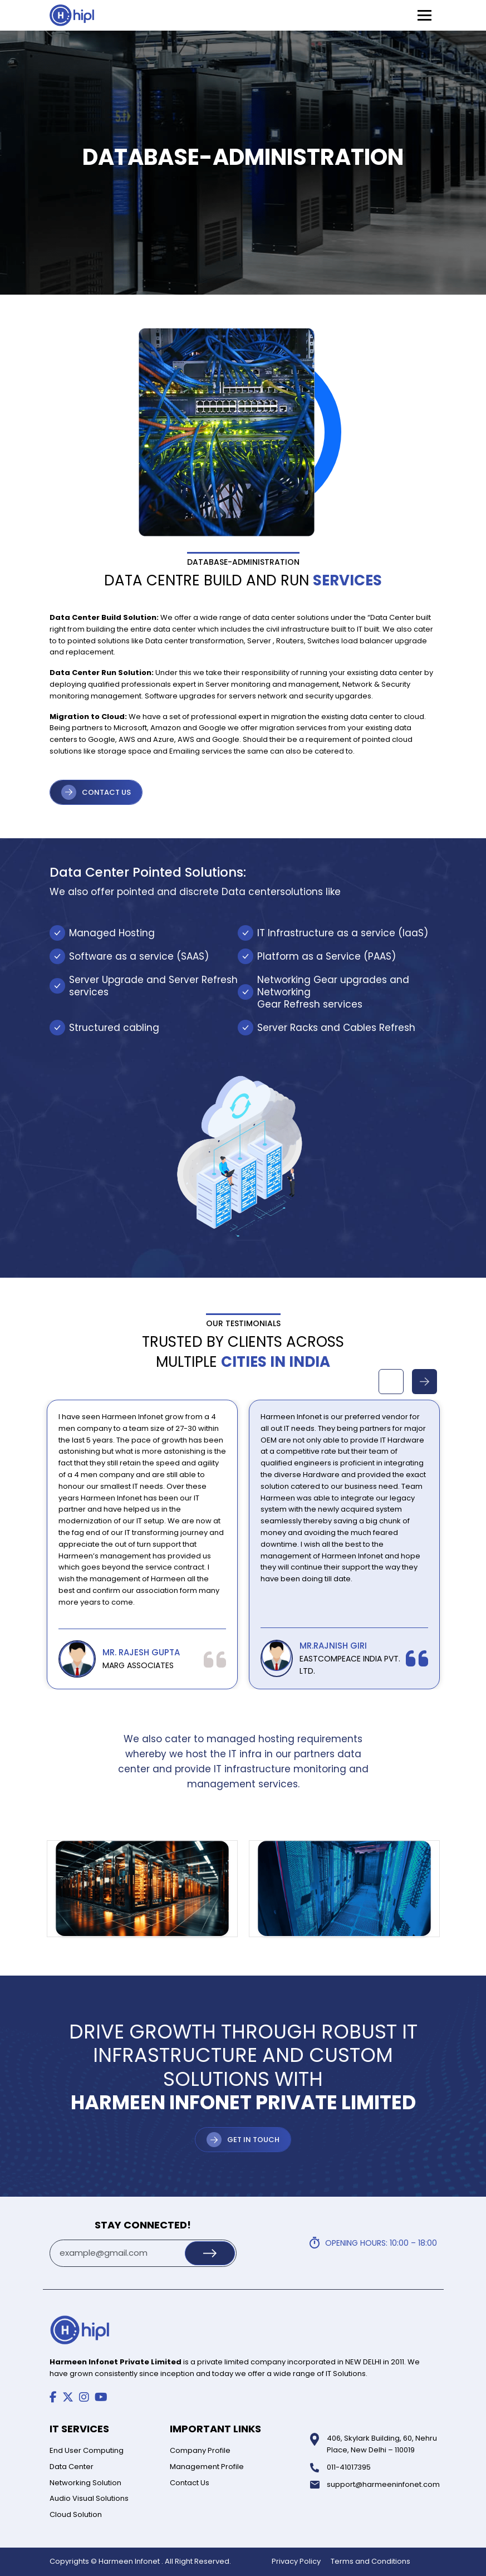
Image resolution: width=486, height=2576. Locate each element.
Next (424, 1381)
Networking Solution (85, 2482)
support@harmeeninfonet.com (383, 2484)
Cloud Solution (76, 2514)
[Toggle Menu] (424, 15)
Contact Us (189, 2482)
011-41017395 (349, 2467)
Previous (391, 1381)
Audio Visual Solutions (89, 2498)
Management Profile (207, 2466)
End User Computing (87, 2450)
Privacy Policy (296, 2561)
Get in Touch (253, 2139)
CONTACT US (106, 792)
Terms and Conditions (370, 2561)
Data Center (72, 2466)
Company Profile (200, 2450)
